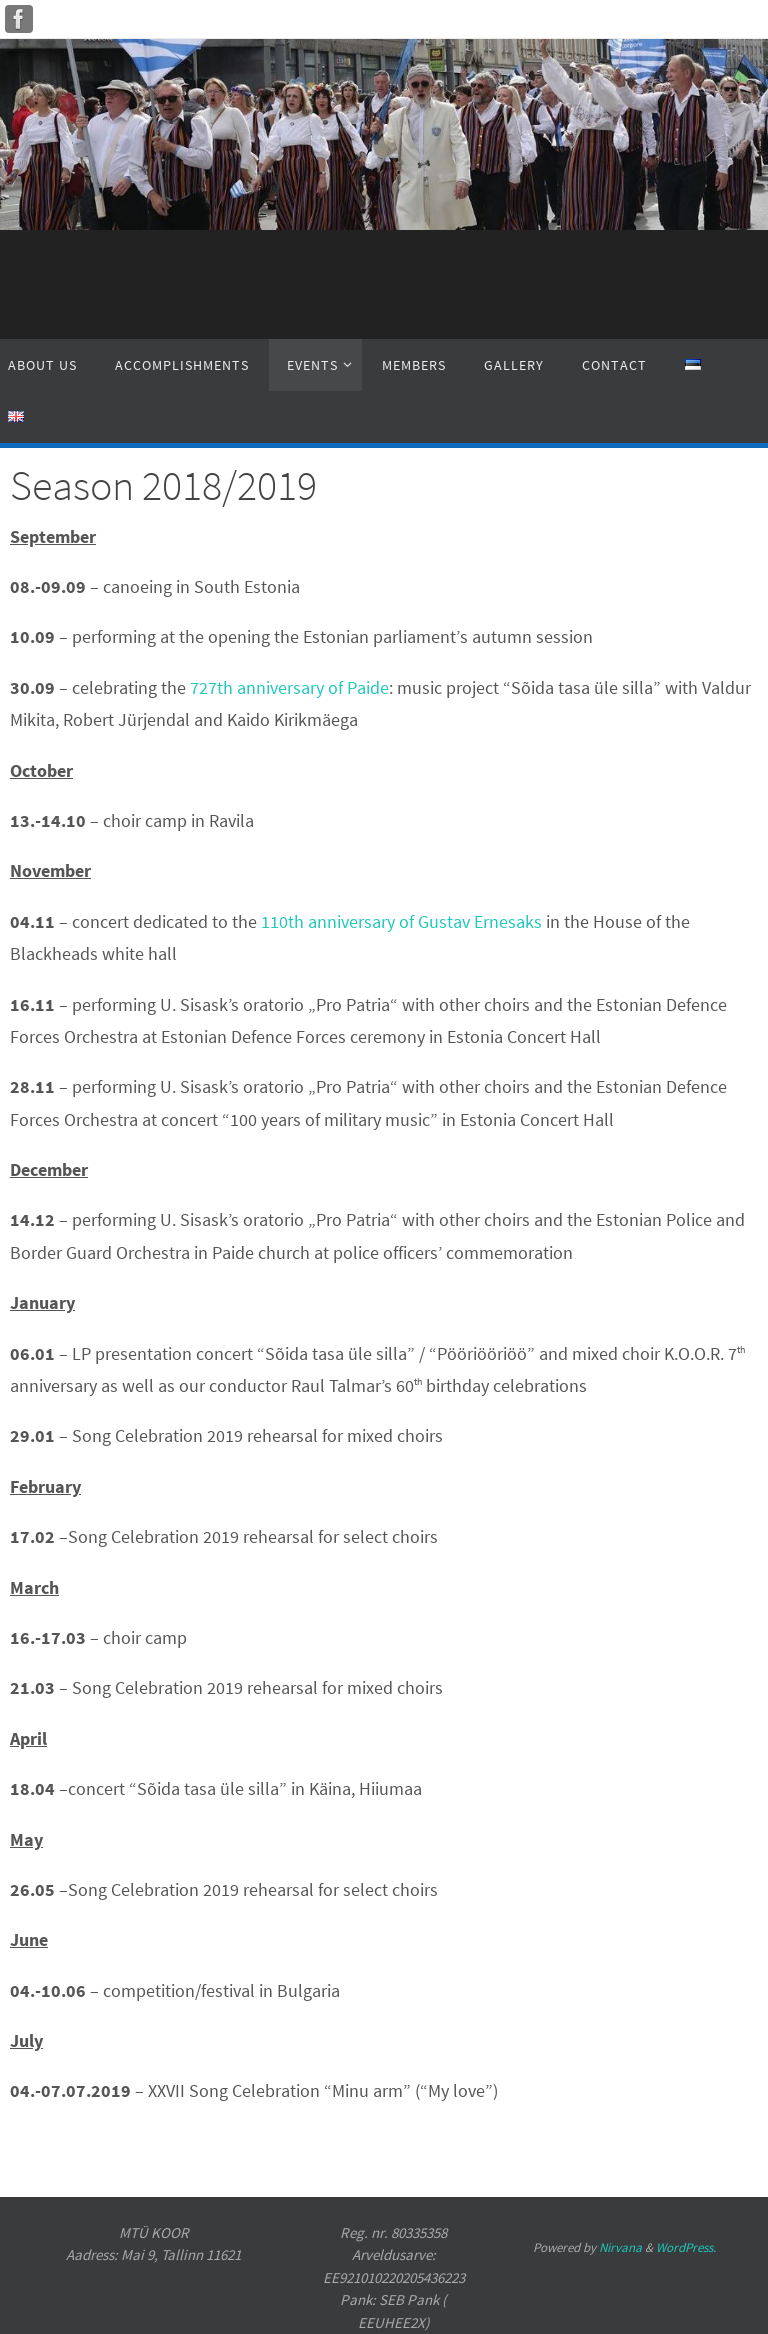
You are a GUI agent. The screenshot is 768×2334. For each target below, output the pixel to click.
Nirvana (620, 2247)
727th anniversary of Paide (289, 687)
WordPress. (686, 2247)
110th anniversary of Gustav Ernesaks (401, 921)
